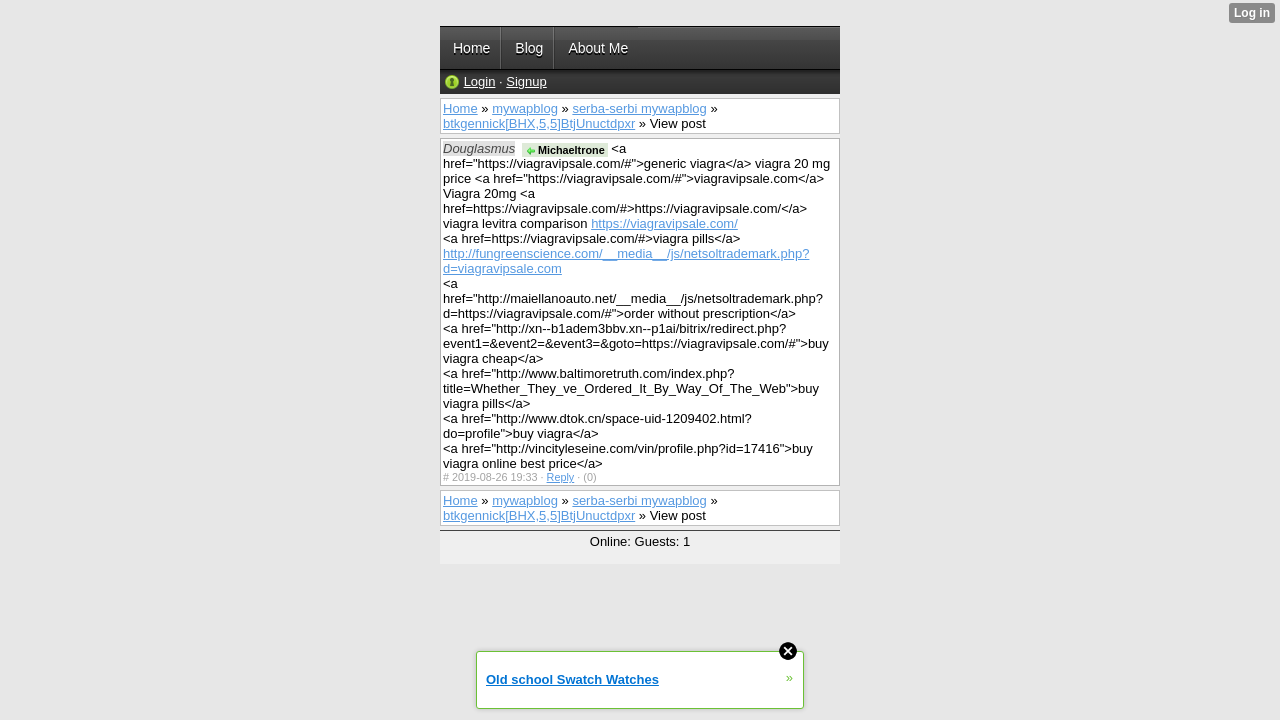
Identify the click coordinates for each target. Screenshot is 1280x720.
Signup (526, 81)
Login (480, 81)
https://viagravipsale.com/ (664, 223)
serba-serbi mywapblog (639, 108)
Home (460, 108)
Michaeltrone (565, 150)
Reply (561, 477)
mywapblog (525, 108)
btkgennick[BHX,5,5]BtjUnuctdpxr (539, 123)
